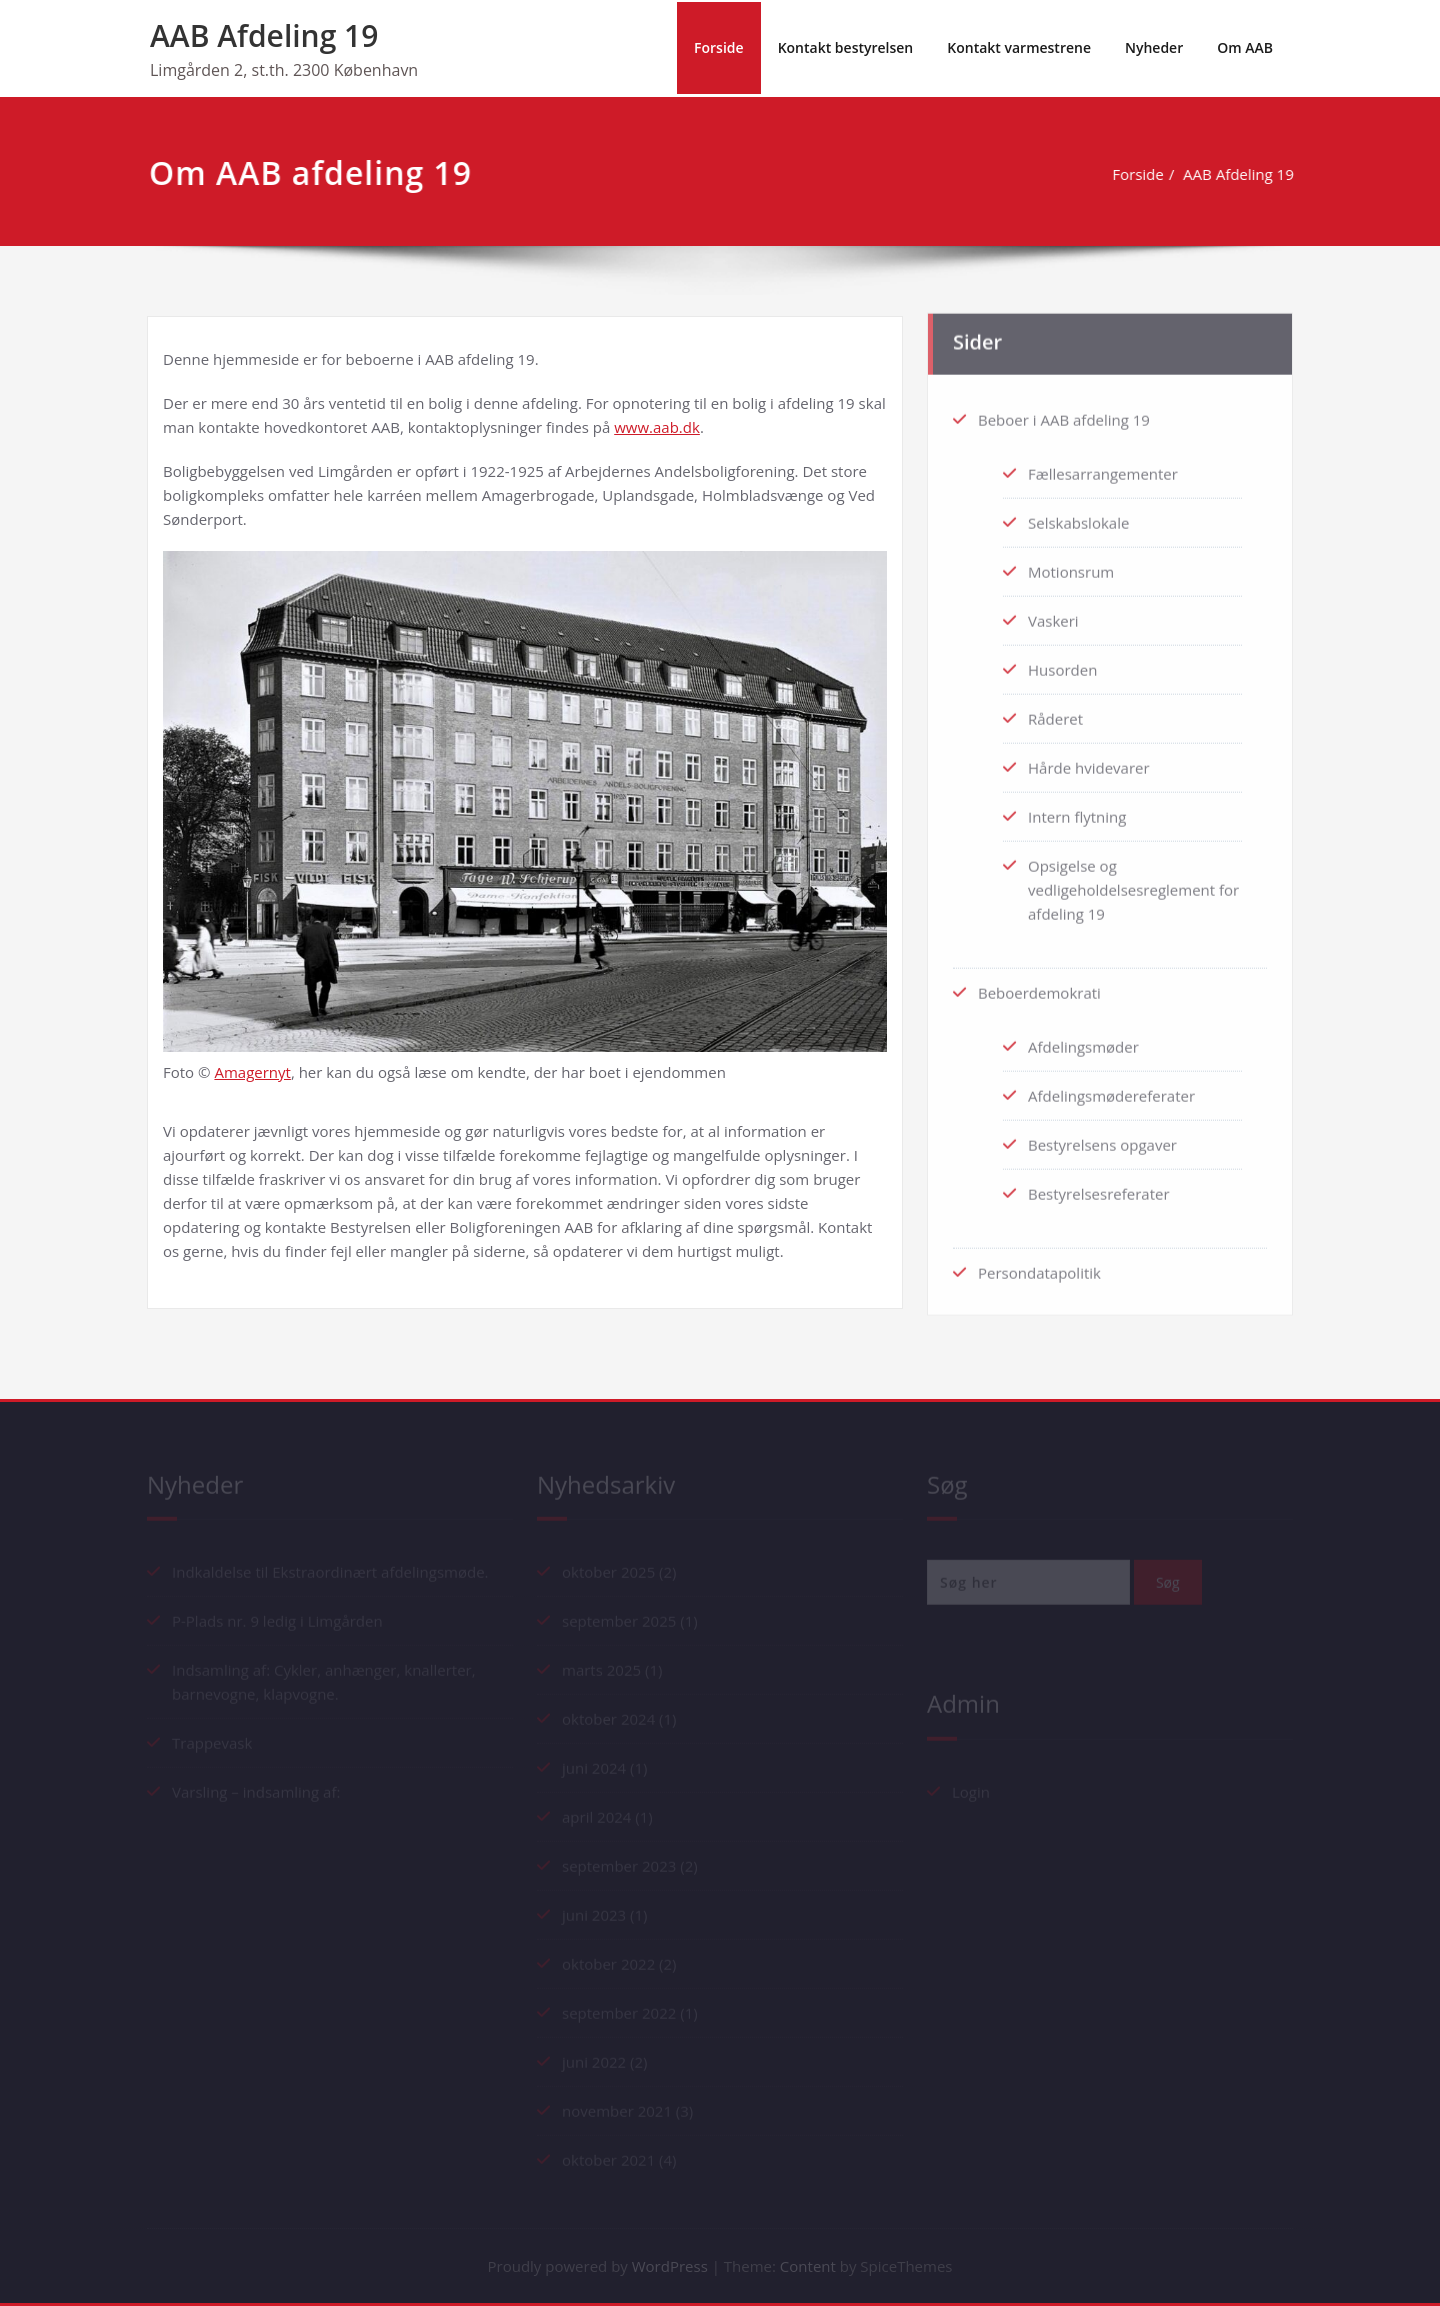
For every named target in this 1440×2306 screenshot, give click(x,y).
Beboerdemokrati (1039, 985)
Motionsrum (1071, 564)
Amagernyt (252, 1072)
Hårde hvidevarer (1089, 760)
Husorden (1062, 662)
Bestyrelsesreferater (1099, 1186)
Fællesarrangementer (1103, 466)
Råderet (1055, 711)
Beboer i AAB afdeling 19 (1064, 412)
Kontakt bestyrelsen (846, 47)
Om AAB (1245, 47)
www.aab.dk (657, 427)
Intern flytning (1077, 809)
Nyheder (1154, 47)
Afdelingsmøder (1083, 1039)
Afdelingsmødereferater (1111, 1088)
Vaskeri (1053, 613)
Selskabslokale (1078, 515)
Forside (719, 47)
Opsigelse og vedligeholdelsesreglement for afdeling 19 (1133, 882)
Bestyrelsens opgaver (1102, 1137)
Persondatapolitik (1039, 1265)
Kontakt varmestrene (1019, 47)
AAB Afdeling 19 (264, 35)
